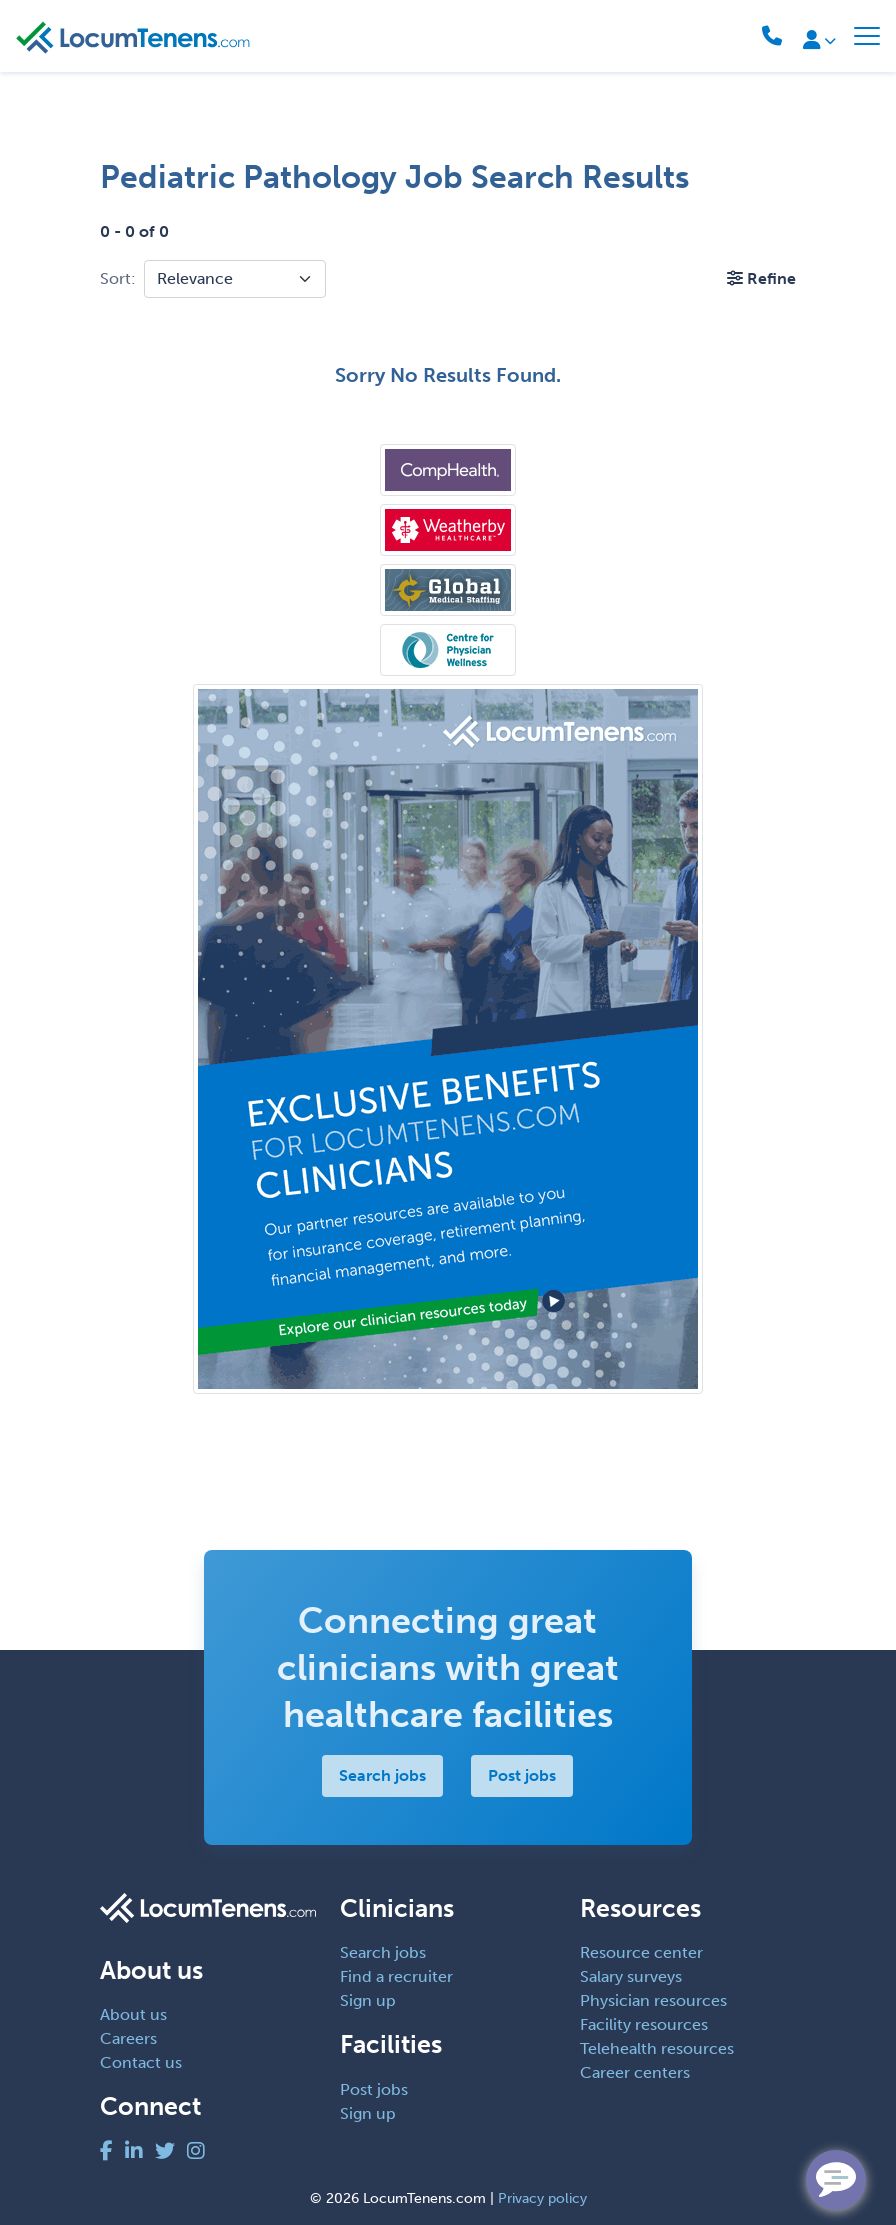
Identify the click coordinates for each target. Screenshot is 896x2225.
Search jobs (383, 1775)
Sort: (118, 278)
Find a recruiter (396, 1976)
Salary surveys (631, 1976)
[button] (761, 278)
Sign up (368, 2000)
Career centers (635, 2072)
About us (133, 2014)
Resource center (641, 1952)
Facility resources (644, 2024)
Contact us (141, 2062)
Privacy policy (542, 2198)
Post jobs (523, 1775)
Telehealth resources (657, 2048)
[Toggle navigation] (867, 36)
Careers (128, 2038)
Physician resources (653, 2000)
